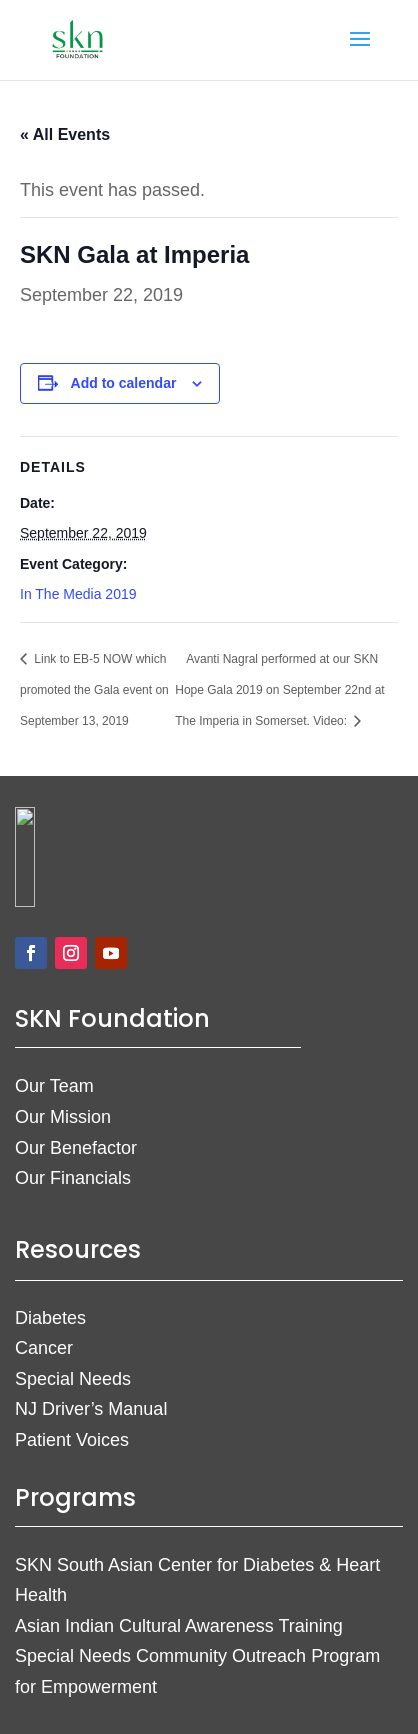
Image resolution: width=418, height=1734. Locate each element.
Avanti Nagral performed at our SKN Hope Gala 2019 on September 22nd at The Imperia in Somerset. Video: (279, 690)
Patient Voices (72, 1440)
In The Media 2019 (78, 594)
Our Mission (63, 1117)
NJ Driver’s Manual (91, 1409)
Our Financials (73, 1178)
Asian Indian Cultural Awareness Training (179, 1626)
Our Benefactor (76, 1148)
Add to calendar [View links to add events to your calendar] (124, 383)
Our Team (54, 1086)
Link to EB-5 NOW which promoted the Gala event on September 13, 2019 (94, 690)
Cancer (44, 1348)
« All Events (65, 134)
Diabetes (50, 1318)
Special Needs (73, 1379)
